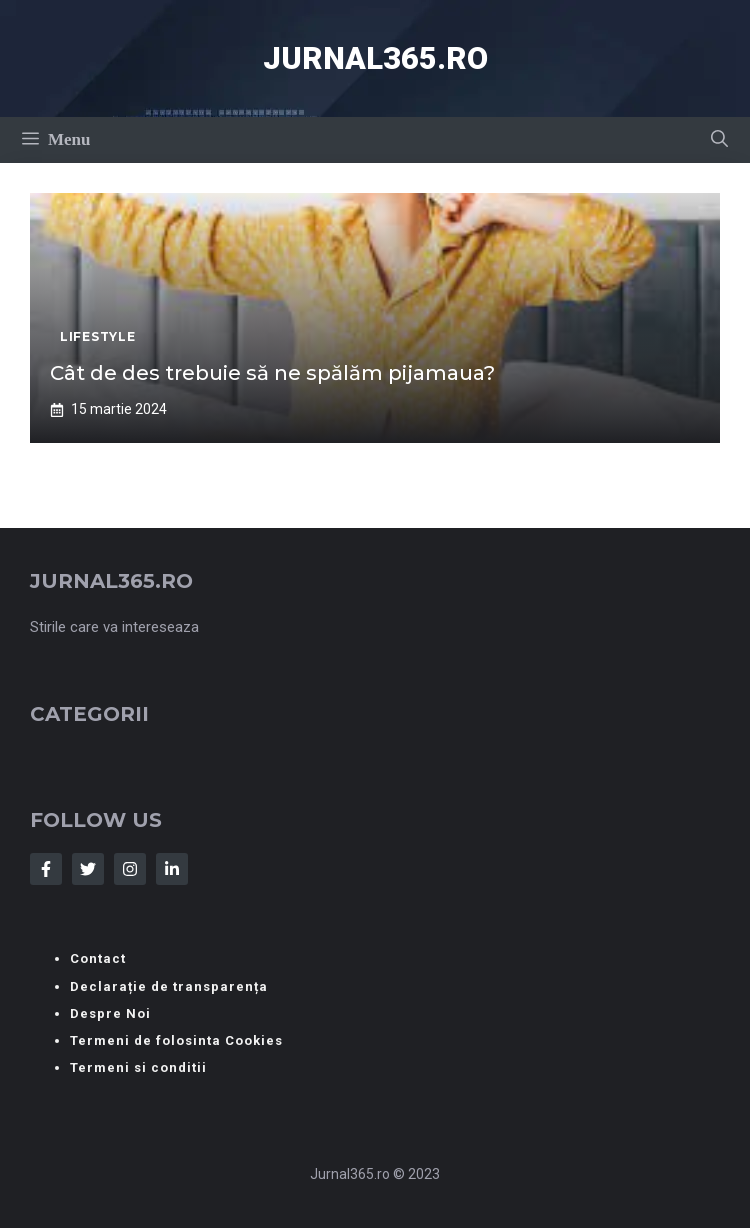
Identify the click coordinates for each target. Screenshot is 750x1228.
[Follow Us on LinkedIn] (172, 869)
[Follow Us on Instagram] (130, 869)
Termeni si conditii (138, 1067)
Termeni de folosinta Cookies (176, 1040)
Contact (98, 958)
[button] (719, 140)
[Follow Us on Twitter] (88, 869)
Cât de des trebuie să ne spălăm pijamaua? (272, 373)
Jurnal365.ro (375, 58)
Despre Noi (110, 1013)
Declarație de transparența (169, 986)
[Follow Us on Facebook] (46, 869)
